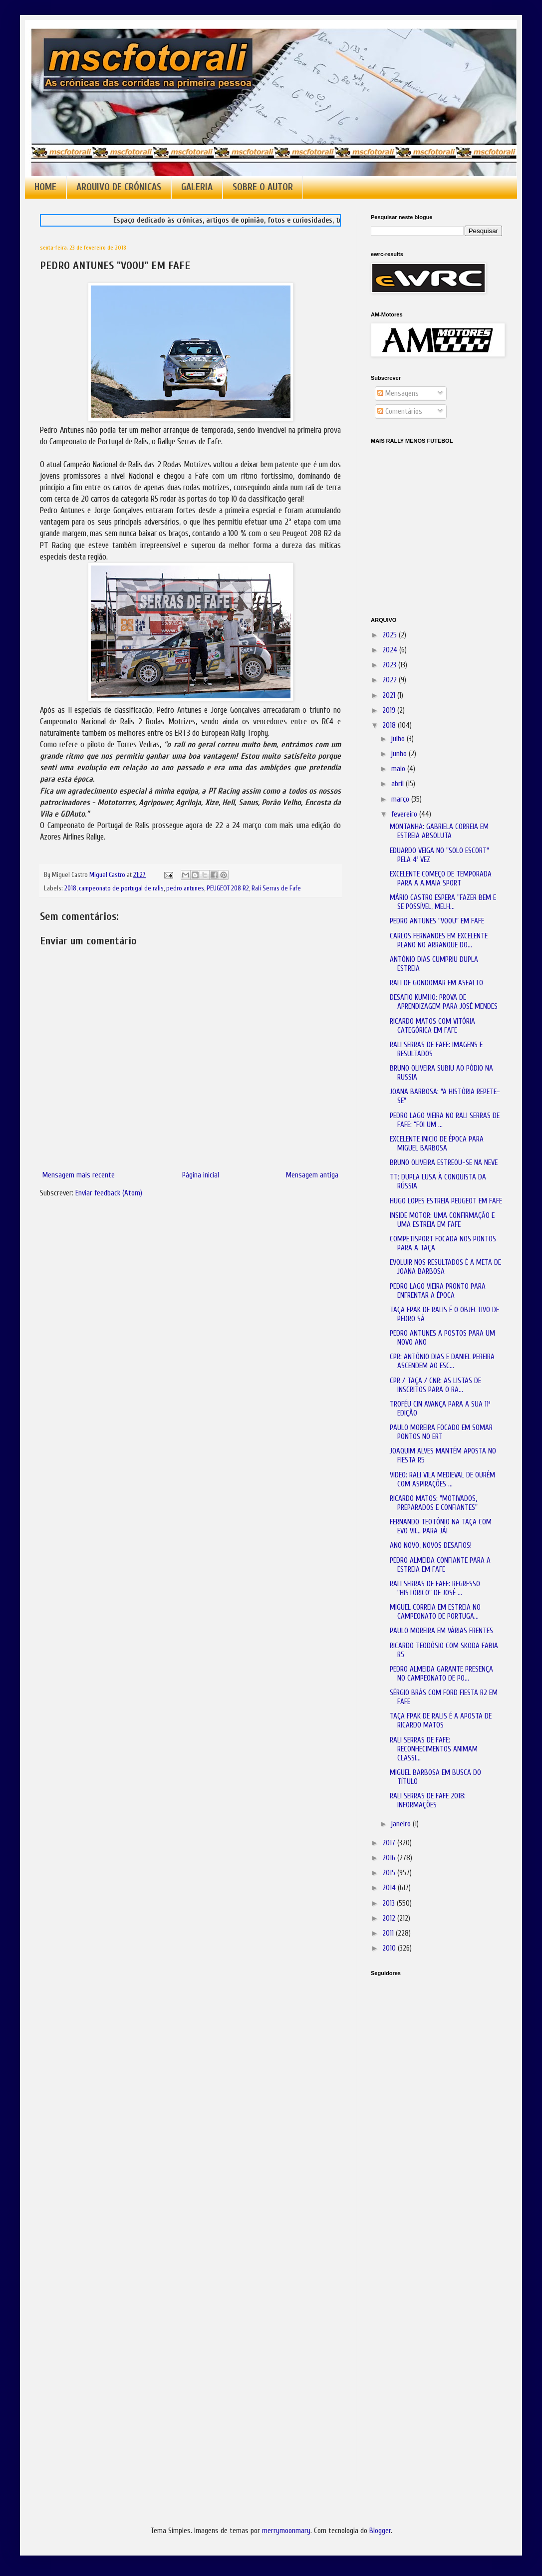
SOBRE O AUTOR (263, 187)
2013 (389, 1903)
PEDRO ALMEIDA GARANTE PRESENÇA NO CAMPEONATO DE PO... (441, 1674)
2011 (389, 1933)
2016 (389, 1858)
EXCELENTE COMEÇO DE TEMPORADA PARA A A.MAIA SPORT (441, 878)
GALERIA (197, 187)
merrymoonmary (286, 2531)
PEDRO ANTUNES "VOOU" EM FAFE (437, 921)
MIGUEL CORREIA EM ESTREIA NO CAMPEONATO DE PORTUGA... (435, 1612)
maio (399, 769)
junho (400, 754)
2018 (70, 888)
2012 (389, 1918)
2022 (390, 680)
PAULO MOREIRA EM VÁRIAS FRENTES (441, 1631)
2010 (390, 1948)
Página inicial (200, 1175)
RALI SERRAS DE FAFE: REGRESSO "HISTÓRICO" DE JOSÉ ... (435, 1588)
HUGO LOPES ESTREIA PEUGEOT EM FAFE (446, 1201)
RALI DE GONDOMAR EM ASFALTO (436, 983)
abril (398, 784)
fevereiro (405, 814)
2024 (390, 650)
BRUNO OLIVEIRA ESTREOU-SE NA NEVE (444, 1162)
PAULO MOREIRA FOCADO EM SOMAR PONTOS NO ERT (441, 1432)
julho (399, 739)
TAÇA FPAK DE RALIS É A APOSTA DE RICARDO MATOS (441, 1720)
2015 (389, 1873)
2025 (390, 635)
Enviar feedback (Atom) (108, 1193)
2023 (390, 665)
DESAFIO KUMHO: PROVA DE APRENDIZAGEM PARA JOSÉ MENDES (444, 1002)
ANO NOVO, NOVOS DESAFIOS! (431, 1545)
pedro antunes (185, 888)
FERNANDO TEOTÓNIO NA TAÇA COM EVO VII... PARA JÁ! (441, 1526)
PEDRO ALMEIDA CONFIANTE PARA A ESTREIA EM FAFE (440, 1565)
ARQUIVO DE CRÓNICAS (118, 187)
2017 (389, 1843)
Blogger (380, 2531)
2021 (389, 695)
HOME (45, 187)
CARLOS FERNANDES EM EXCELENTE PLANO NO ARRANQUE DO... (439, 940)
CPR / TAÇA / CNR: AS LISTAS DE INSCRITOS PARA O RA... (435, 1385)
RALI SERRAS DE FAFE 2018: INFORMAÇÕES (428, 1800)
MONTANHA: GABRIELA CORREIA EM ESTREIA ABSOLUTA (439, 831)
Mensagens (398, 393)
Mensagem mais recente (78, 1175)
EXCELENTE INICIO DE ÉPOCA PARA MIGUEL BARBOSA (437, 1143)
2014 (390, 1888)
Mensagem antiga (312, 1175)
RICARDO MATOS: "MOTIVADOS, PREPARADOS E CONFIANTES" (434, 1503)
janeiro (402, 1824)
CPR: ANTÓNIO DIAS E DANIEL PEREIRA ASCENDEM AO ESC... (442, 1361)
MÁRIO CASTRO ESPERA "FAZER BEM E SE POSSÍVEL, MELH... (443, 902)
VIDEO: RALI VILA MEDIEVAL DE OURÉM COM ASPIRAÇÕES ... (442, 1479)
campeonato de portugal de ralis (121, 888)
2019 (389, 710)
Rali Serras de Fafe (276, 888)
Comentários (399, 411)
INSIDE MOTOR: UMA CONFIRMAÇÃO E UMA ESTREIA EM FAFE (442, 1220)
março (401, 799)
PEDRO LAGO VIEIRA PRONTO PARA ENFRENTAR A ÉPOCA (438, 1291)
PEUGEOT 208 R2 (228, 888)
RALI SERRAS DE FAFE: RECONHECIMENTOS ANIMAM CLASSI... (434, 1749)
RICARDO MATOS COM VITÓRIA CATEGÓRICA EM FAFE (432, 1026)
